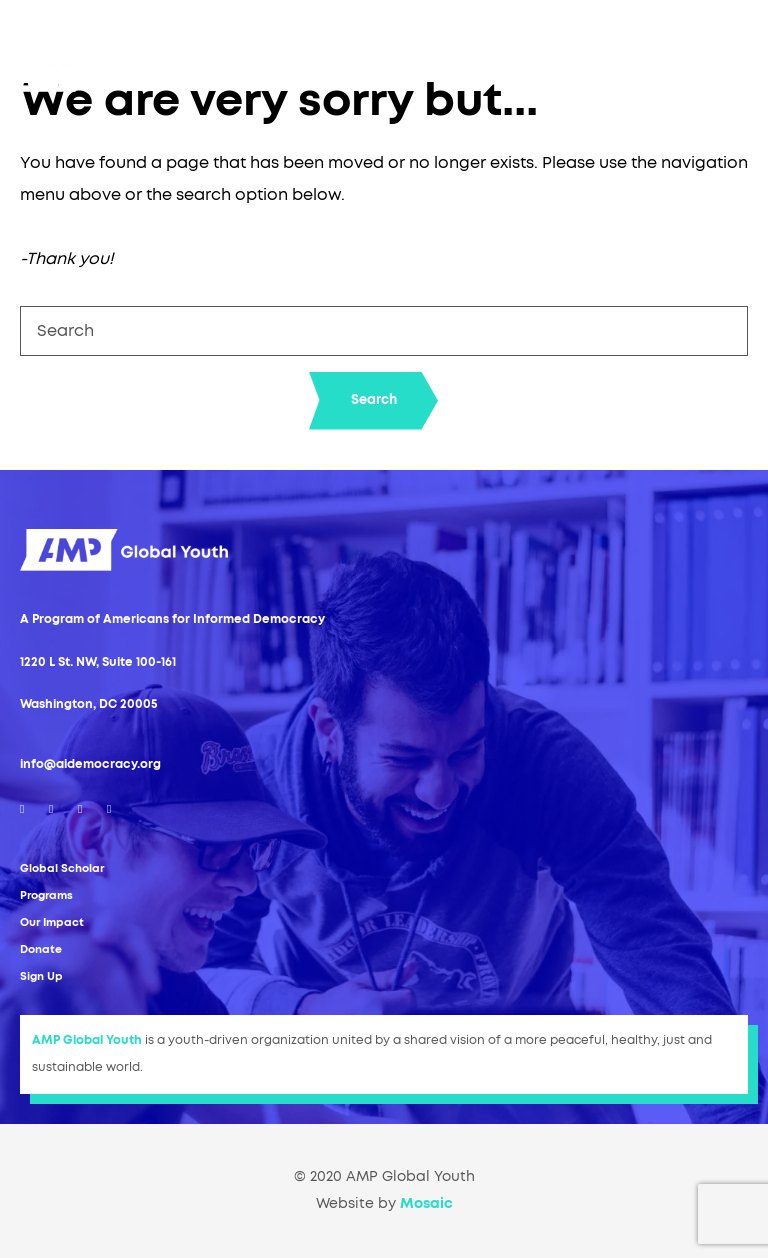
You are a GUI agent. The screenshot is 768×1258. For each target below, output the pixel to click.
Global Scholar (62, 868)
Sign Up (41, 976)
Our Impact (52, 922)
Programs (46, 895)
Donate (41, 949)
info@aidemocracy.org (90, 764)
